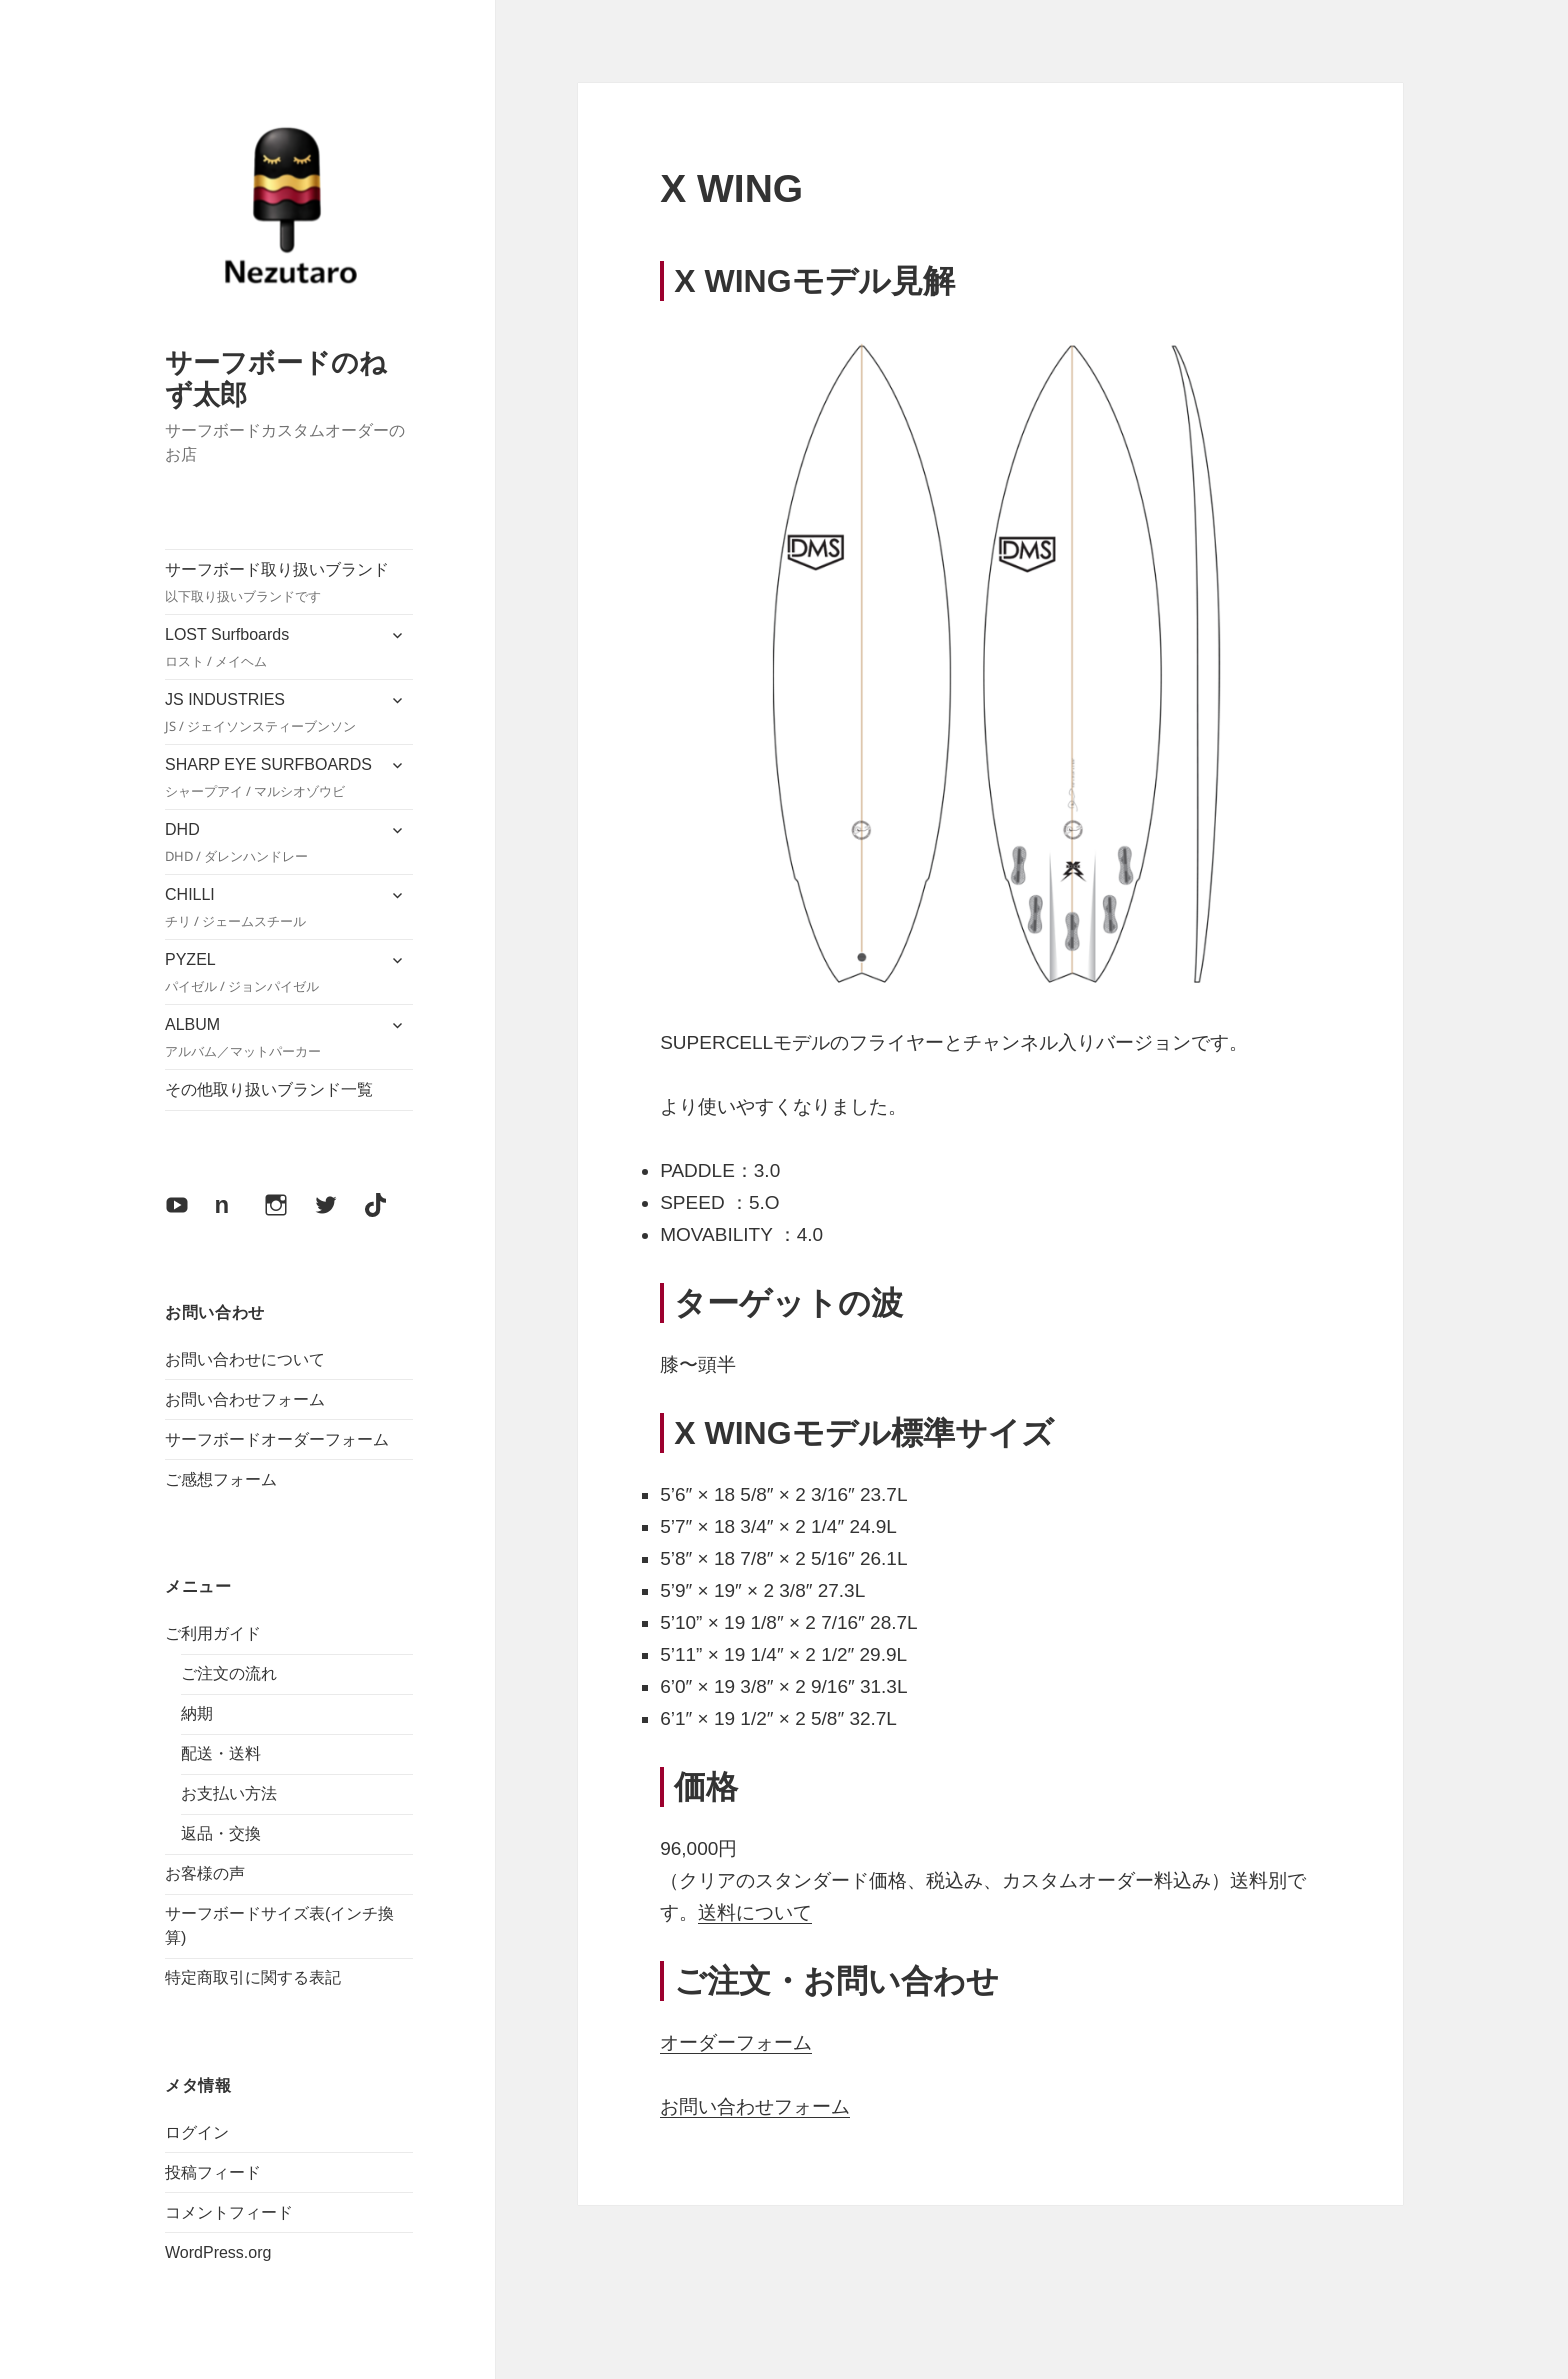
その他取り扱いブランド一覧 (269, 1089)
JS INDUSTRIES (270, 713)
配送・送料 (221, 1753)
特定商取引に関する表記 (253, 1977)
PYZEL (270, 973)
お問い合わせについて (245, 1359)
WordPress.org (218, 2252)
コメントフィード (229, 2212)
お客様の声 (205, 1873)
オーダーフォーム (736, 2042)
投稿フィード (213, 2172)
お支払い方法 (229, 1793)
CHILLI (270, 908)
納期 (197, 1713)
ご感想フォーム (221, 1479)
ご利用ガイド (213, 1633)
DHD (270, 843)
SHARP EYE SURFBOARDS (270, 778)
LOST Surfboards (270, 648)
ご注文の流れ (229, 1673)
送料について (755, 1912)
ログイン (197, 2132)
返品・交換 (221, 1833)
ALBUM (270, 1038)
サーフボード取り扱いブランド (289, 583)
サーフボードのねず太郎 (276, 377)
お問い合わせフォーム (245, 1399)
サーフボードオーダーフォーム (277, 1439)
